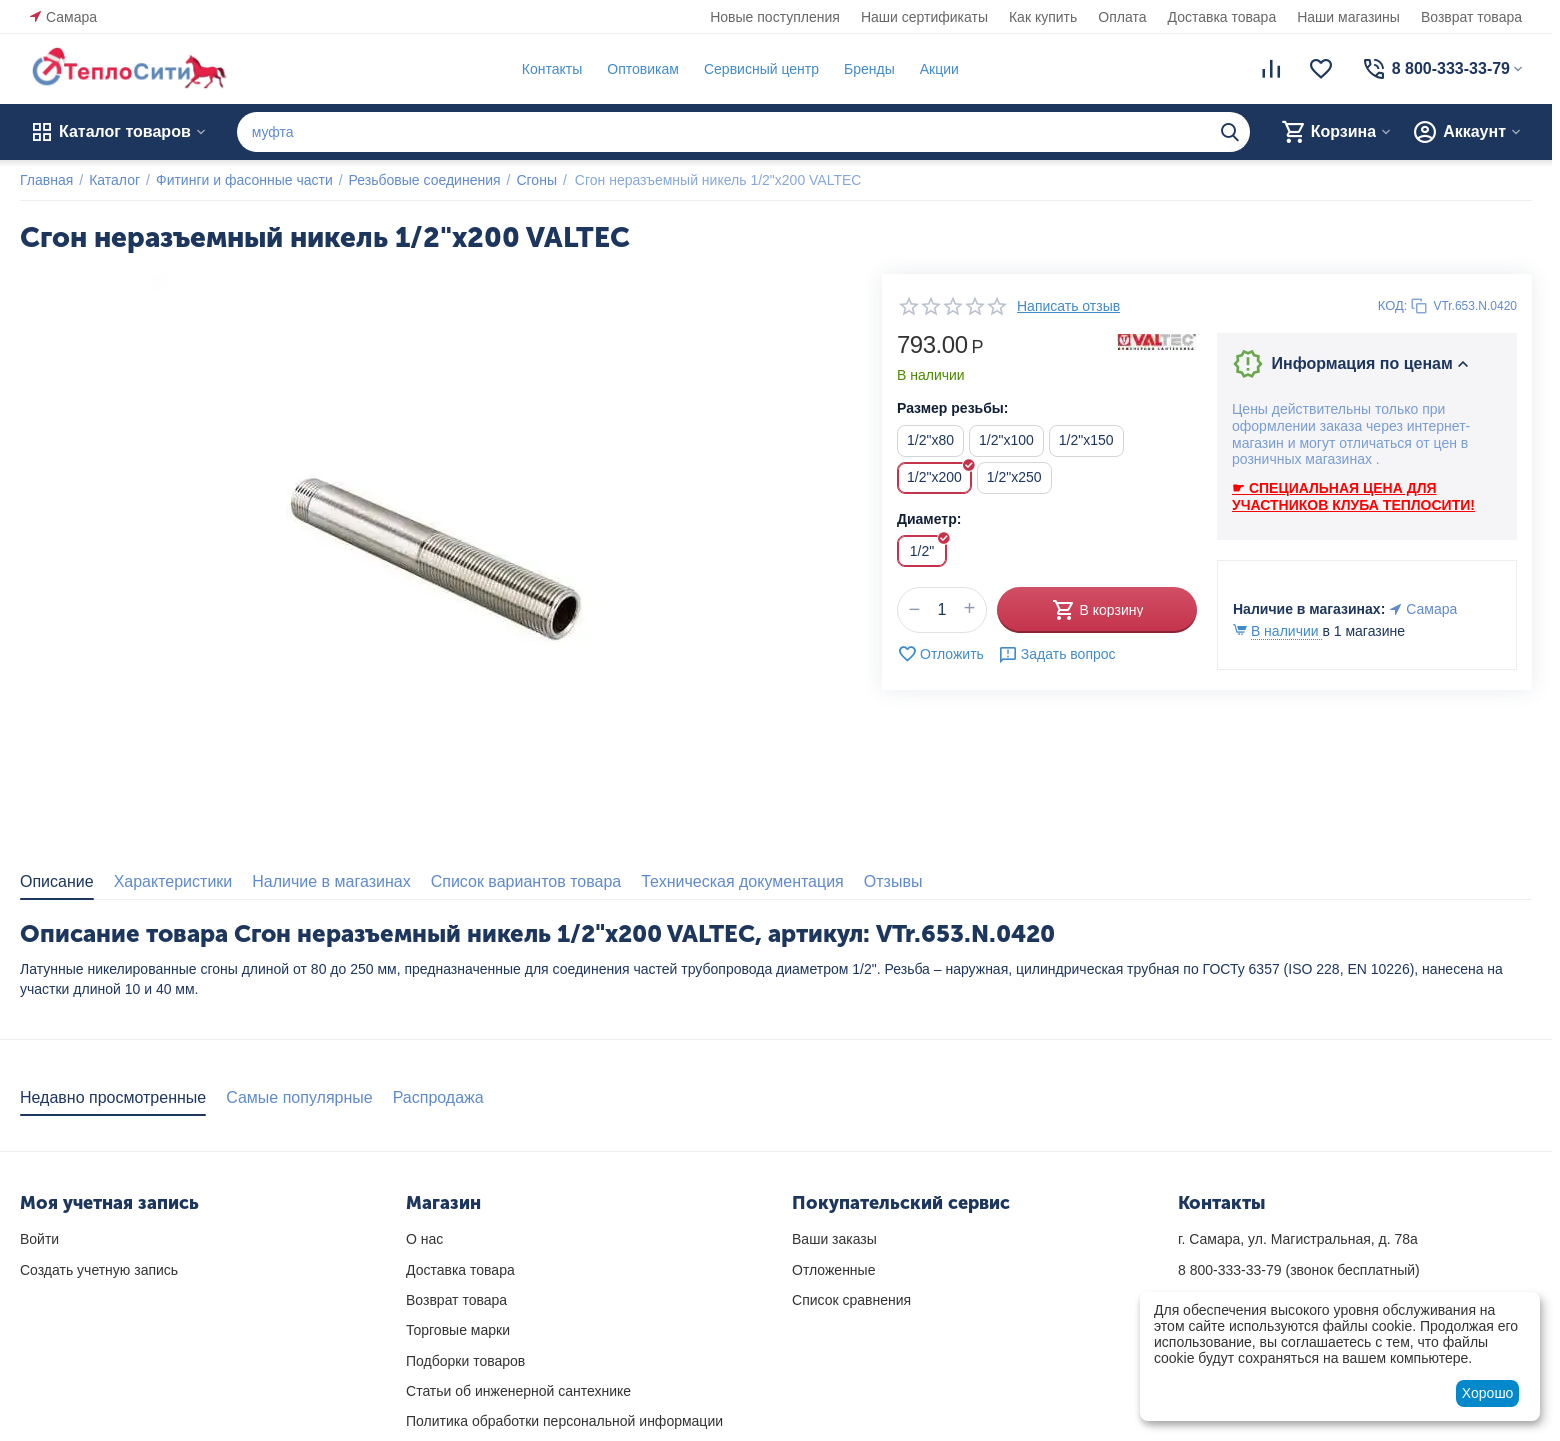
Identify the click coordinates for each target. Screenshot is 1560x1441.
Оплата (1122, 17)
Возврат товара (1471, 17)
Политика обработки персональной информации (564, 1421)
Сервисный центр (761, 69)
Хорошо (1488, 1393)
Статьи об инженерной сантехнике (518, 1391)
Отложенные (833, 1270)
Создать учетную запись (99, 1270)
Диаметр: (929, 519)
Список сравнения (851, 1300)
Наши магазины (1348, 17)
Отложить (940, 654)
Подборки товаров (465, 1361)
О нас (424, 1239)
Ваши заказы (834, 1239)
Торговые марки (458, 1330)
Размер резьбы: (952, 408)
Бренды (869, 69)
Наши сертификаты (924, 17)
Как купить (1043, 17)
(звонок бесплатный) (1299, 1270)
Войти (39, 1239)
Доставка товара (1222, 17)
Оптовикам (643, 69)
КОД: (1393, 305)
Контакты (552, 69)
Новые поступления (775, 17)
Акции (939, 69)
